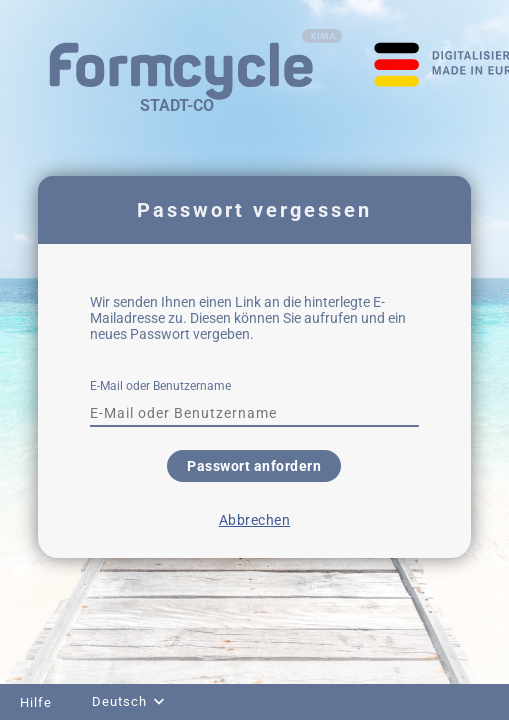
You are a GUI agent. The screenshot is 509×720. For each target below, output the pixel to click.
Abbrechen (255, 520)
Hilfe (36, 702)
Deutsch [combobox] (119, 701)
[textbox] (254, 413)
